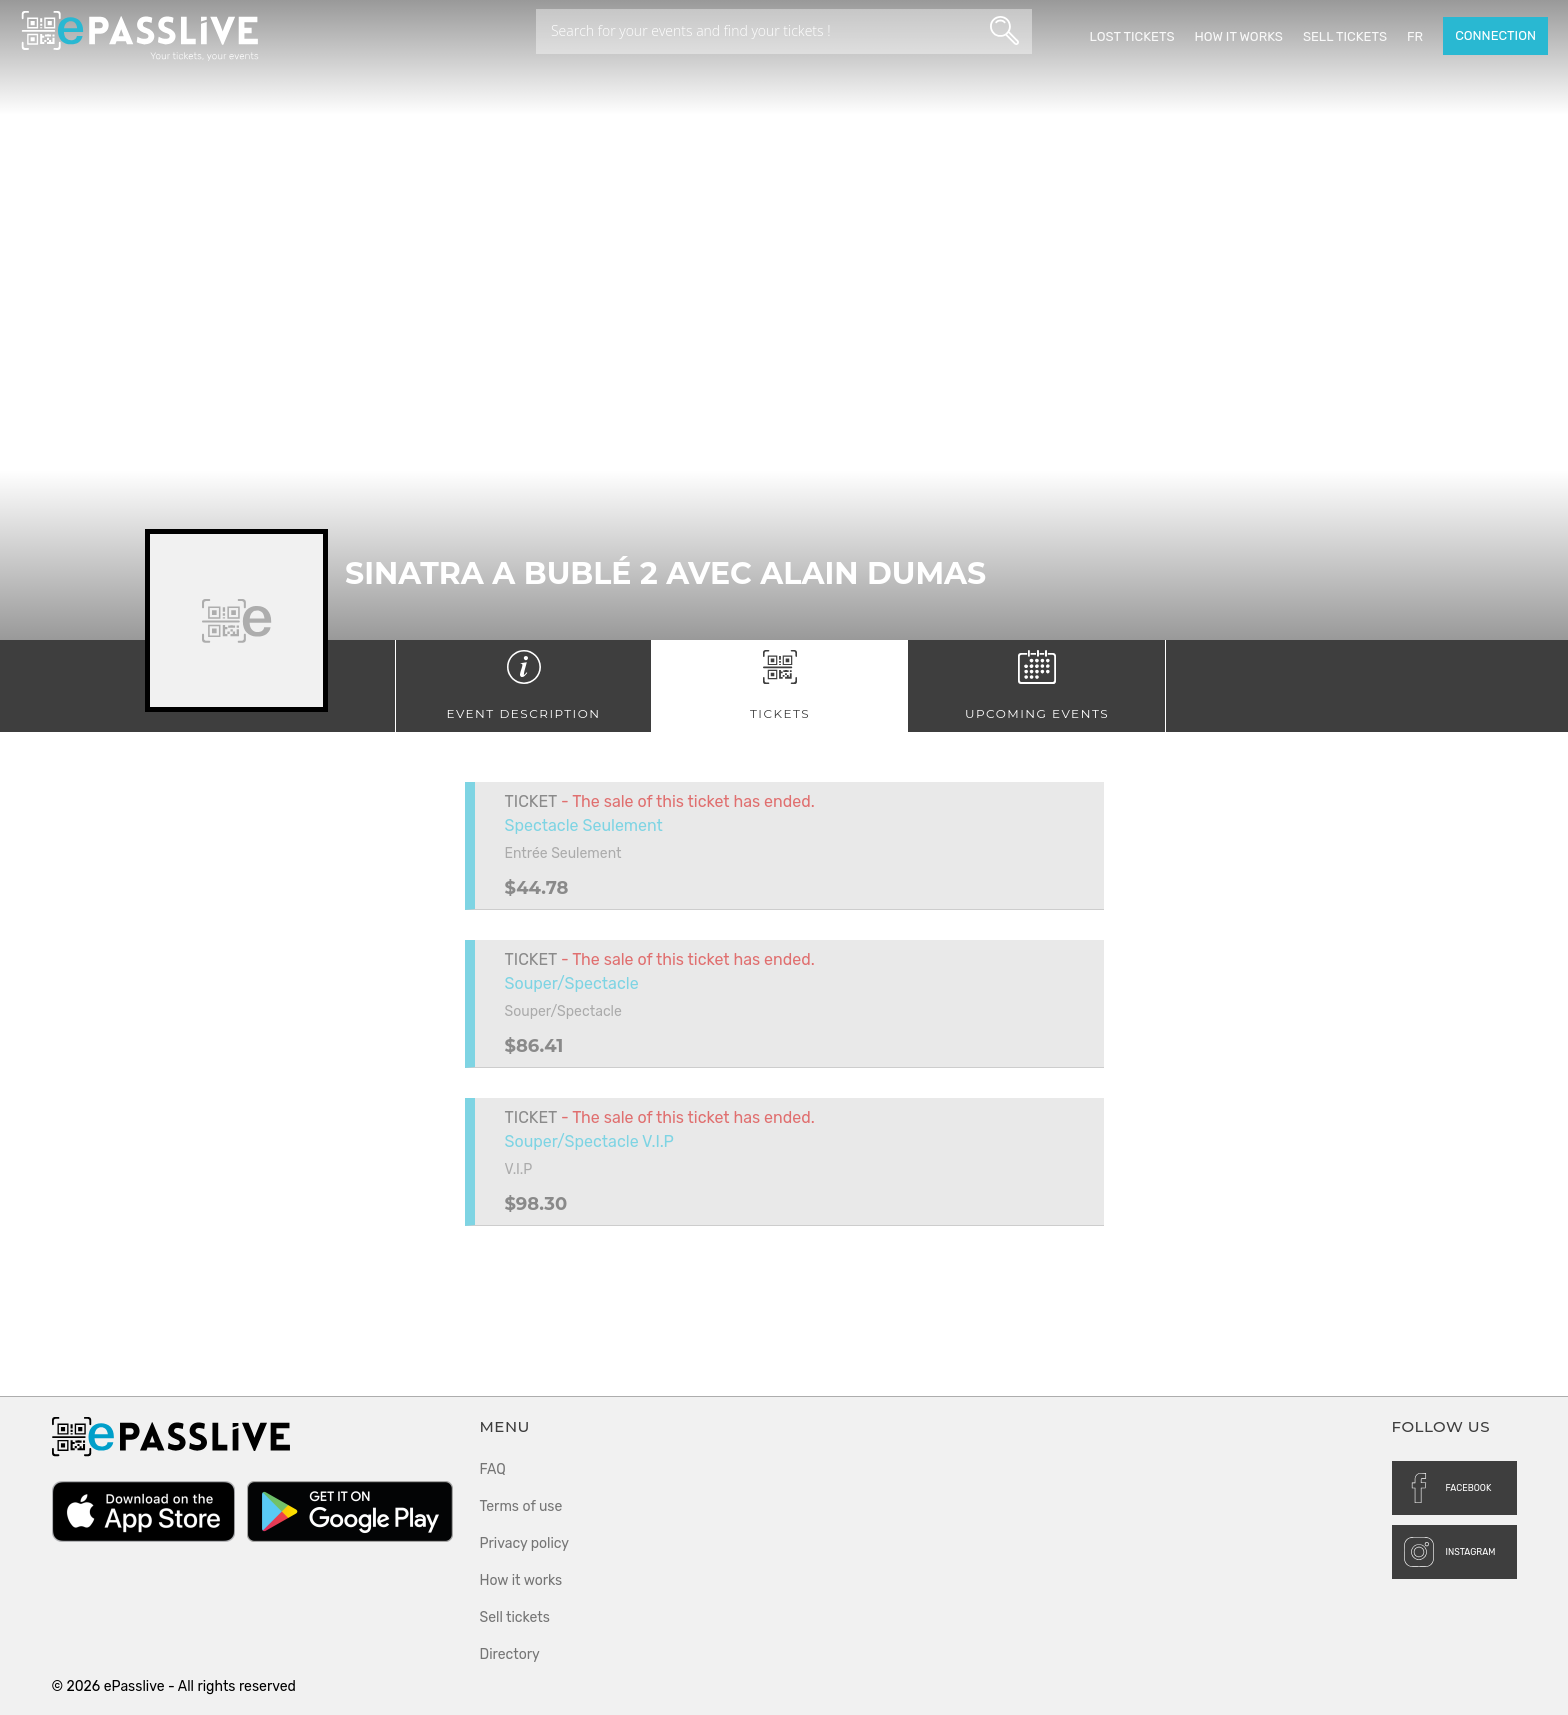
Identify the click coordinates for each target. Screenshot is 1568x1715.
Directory (510, 1654)
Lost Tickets (1131, 36)
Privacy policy (525, 1543)
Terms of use (521, 1506)
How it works (1238, 36)
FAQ (493, 1469)
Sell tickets (1345, 36)
